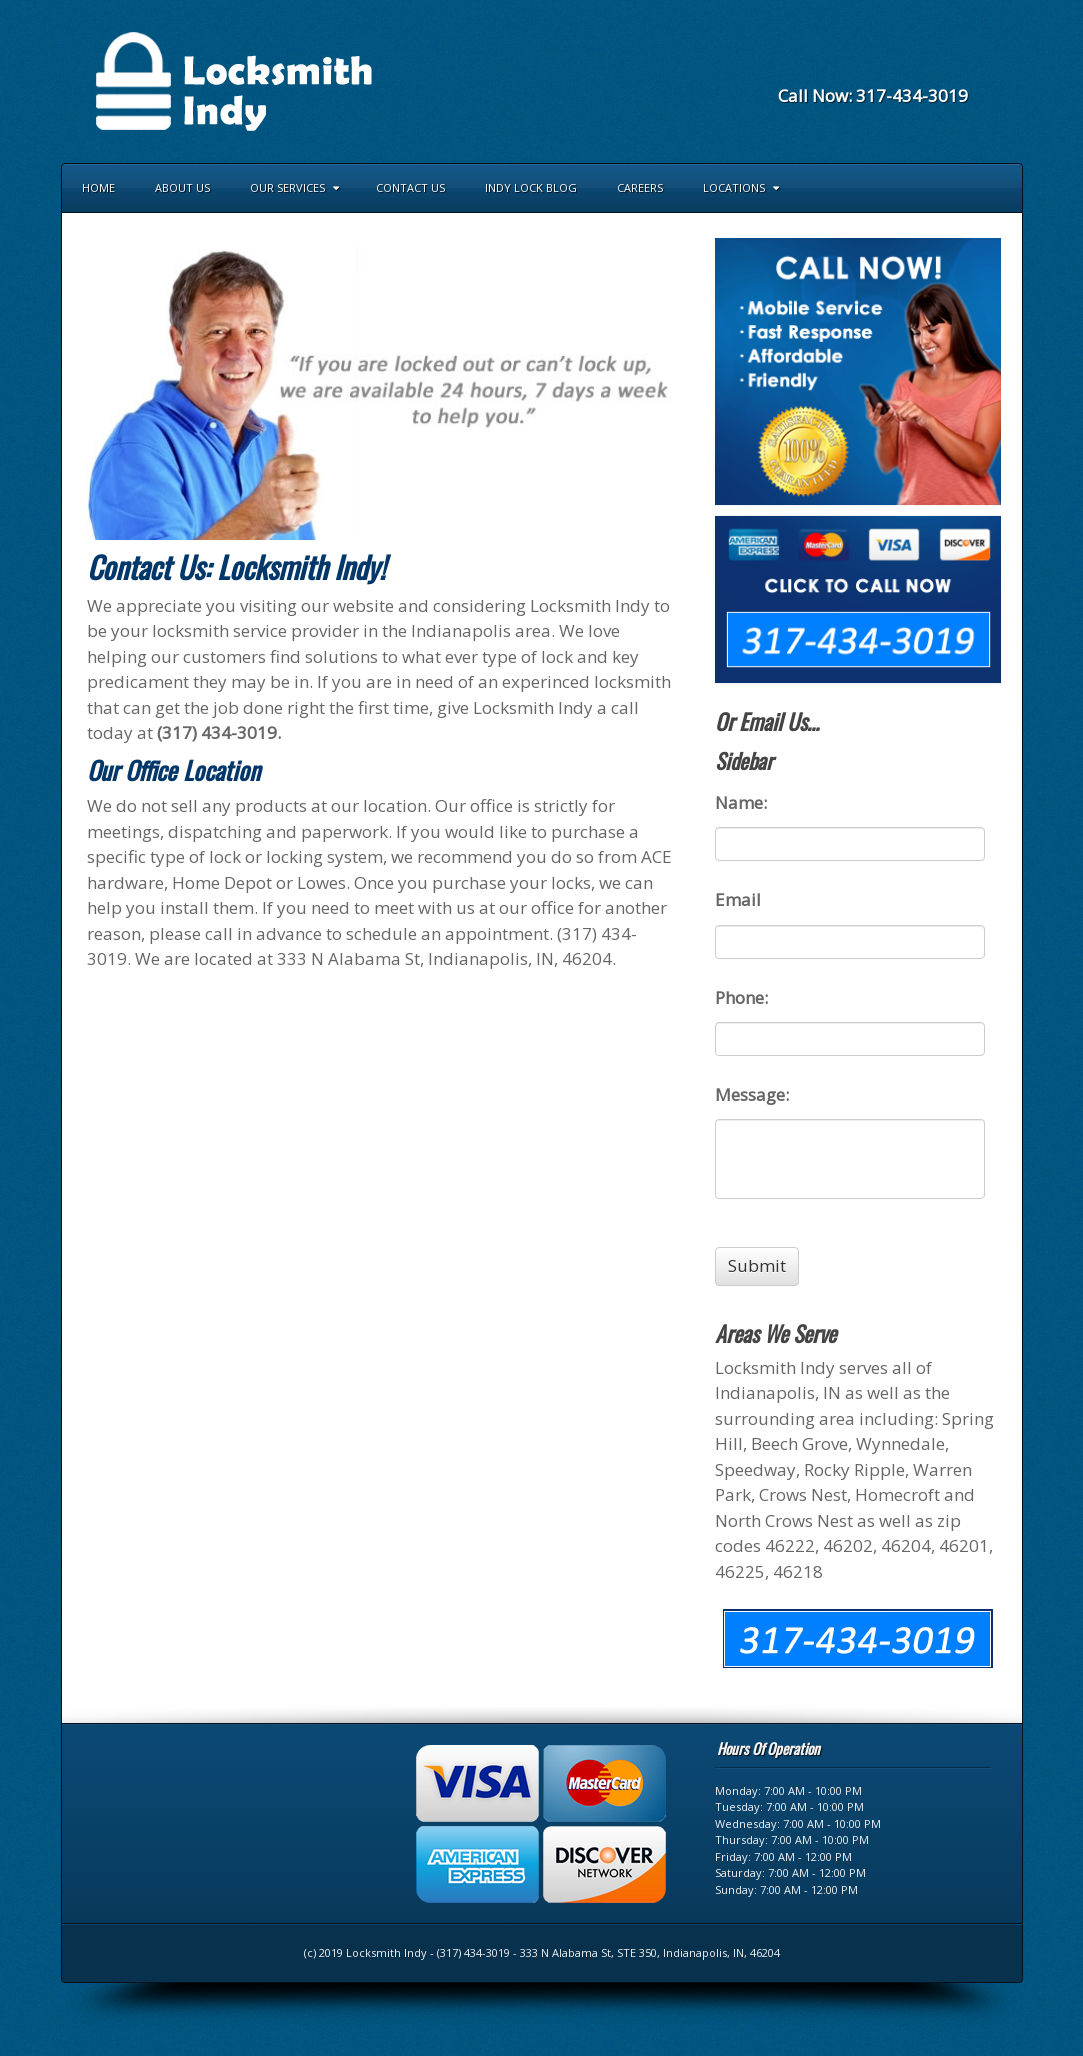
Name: (741, 803)
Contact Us (410, 187)
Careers (640, 187)
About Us (182, 187)
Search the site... (998, 188)
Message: (752, 1095)
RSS (953, 69)
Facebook (872, 69)
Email (845, 69)
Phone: (741, 998)
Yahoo (926, 69)
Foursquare (899, 69)
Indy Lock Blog (531, 187)
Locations (741, 187)
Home (98, 187)
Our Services (294, 187)
